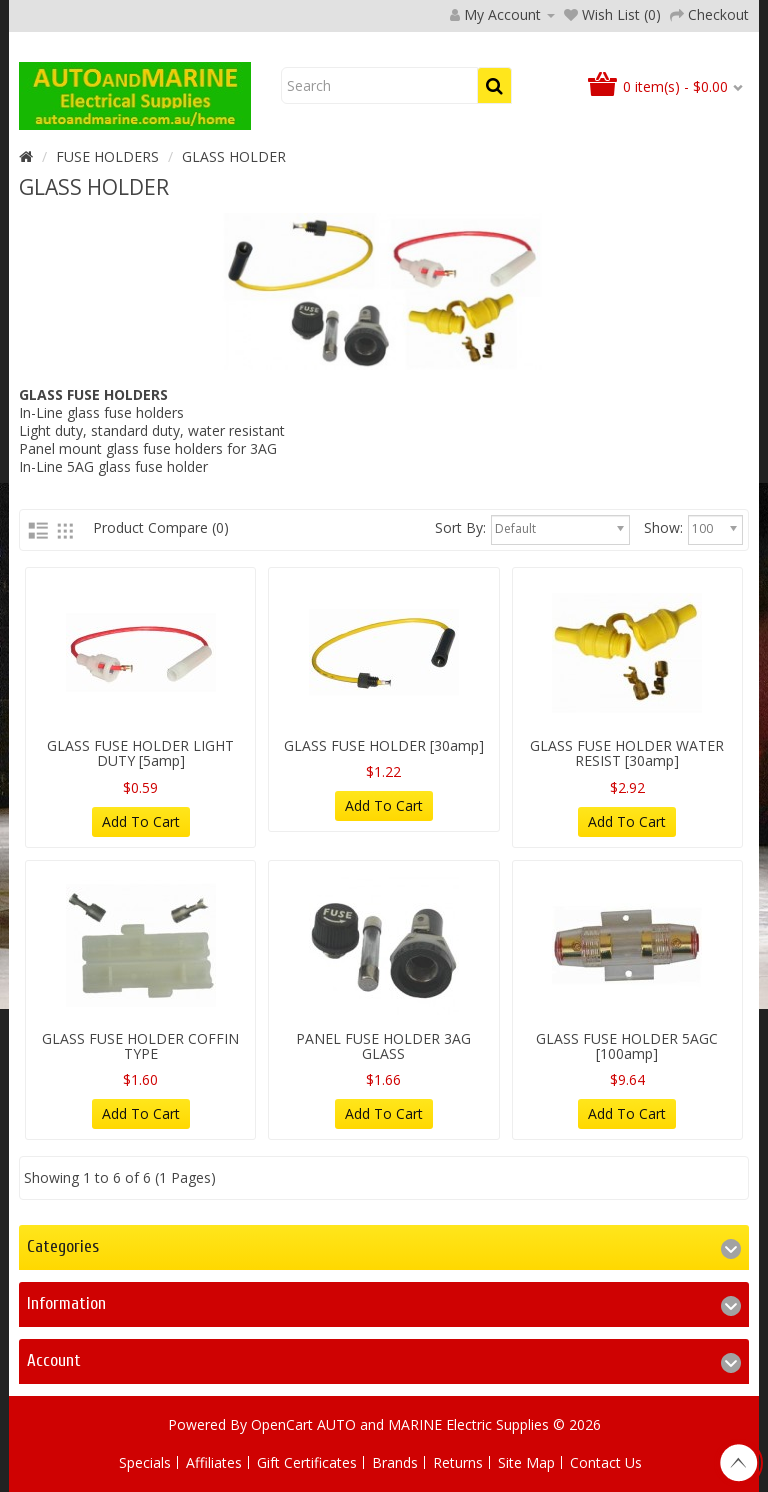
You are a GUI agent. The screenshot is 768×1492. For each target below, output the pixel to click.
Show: (663, 528)
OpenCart (282, 1424)
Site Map (526, 1462)
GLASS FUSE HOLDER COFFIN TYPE (140, 1046)
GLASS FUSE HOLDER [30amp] (384, 745)
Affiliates (214, 1462)
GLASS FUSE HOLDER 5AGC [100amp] (627, 1046)
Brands (395, 1462)
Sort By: (460, 528)
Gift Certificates (307, 1462)
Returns (458, 1462)
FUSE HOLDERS (107, 156)
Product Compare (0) (161, 527)
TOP (738, 1463)
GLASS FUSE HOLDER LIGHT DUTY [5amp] (140, 753)
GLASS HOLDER (234, 156)
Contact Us (606, 1462)
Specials (145, 1462)
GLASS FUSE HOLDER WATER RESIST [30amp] (627, 753)
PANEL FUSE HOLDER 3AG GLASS (383, 1046)
